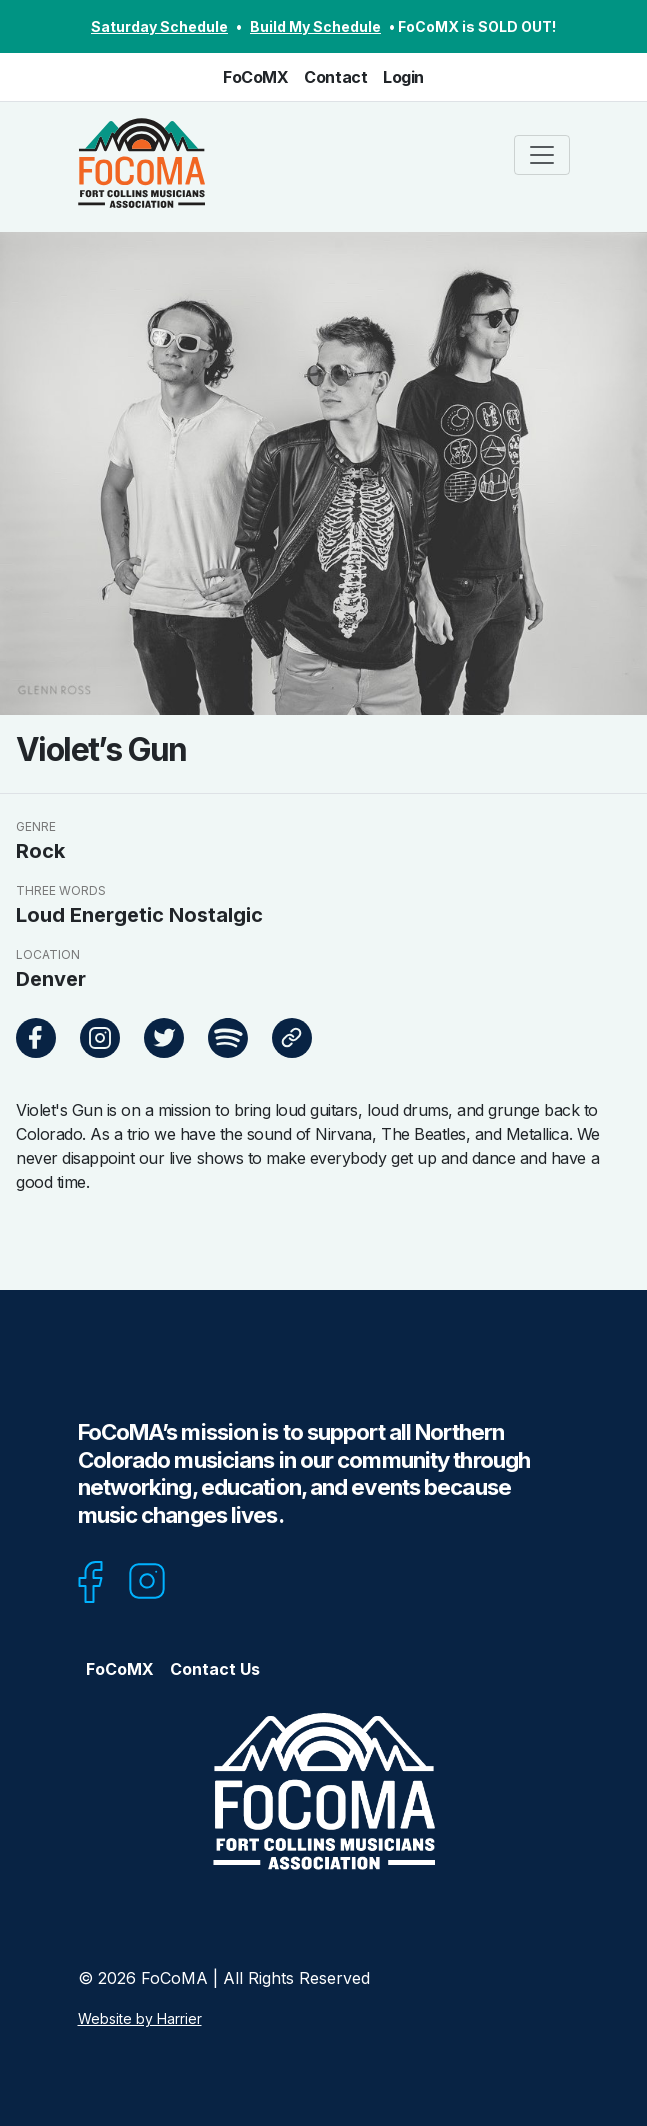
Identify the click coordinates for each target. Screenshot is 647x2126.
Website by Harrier (140, 2018)
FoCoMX (255, 77)
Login (403, 77)
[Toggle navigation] (542, 155)
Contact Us (215, 1669)
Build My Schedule (315, 26)
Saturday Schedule (159, 26)
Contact (335, 77)
